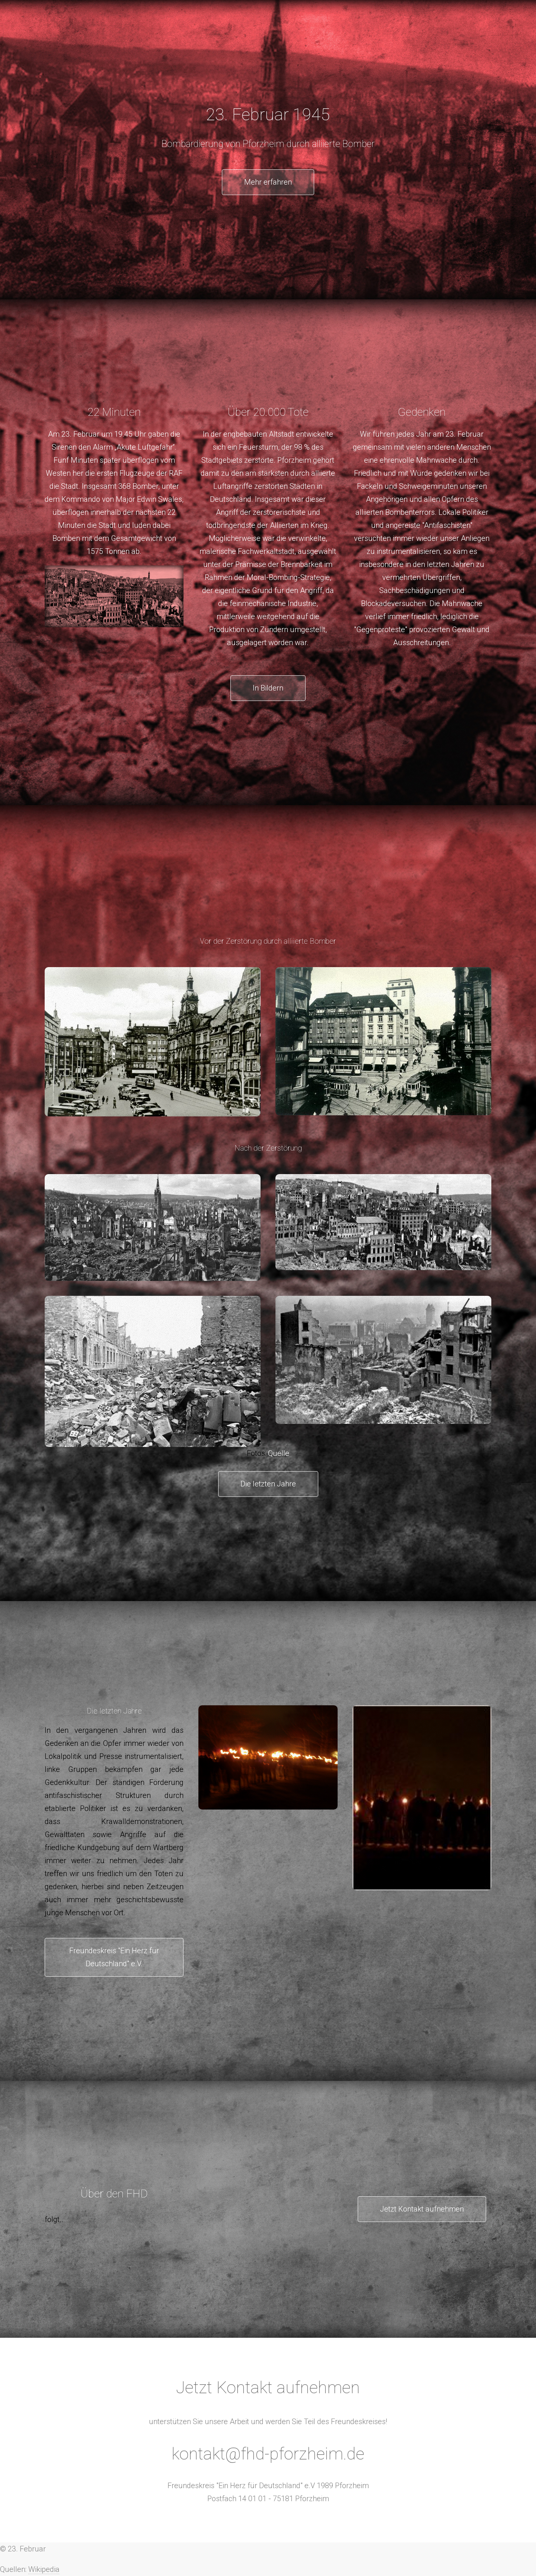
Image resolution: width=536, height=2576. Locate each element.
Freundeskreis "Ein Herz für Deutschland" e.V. (114, 1957)
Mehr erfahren (268, 182)
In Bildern (268, 687)
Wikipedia (44, 2569)
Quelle (278, 1453)
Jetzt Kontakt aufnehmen (422, 2208)
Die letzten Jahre (268, 1483)
